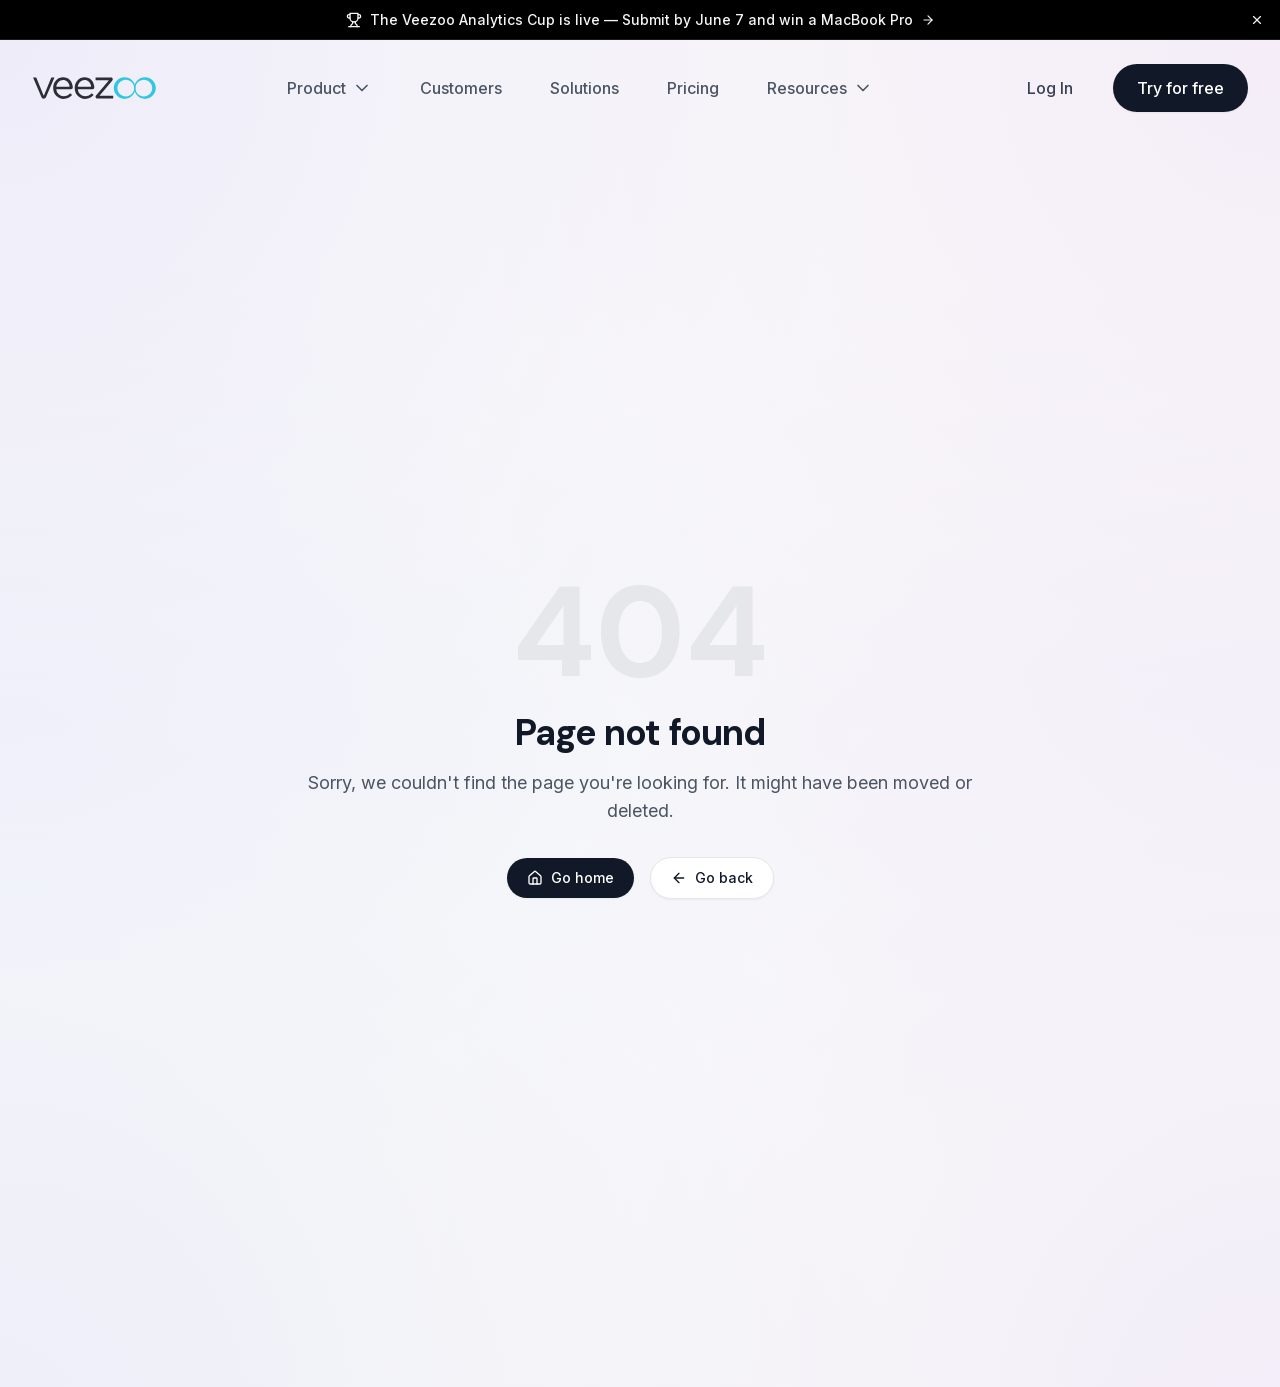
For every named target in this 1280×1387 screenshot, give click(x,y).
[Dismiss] (1257, 20)
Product (329, 88)
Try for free (1180, 88)
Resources (820, 88)
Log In (1050, 88)
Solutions (584, 88)
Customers (461, 88)
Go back (712, 877)
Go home (570, 877)
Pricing (693, 88)
